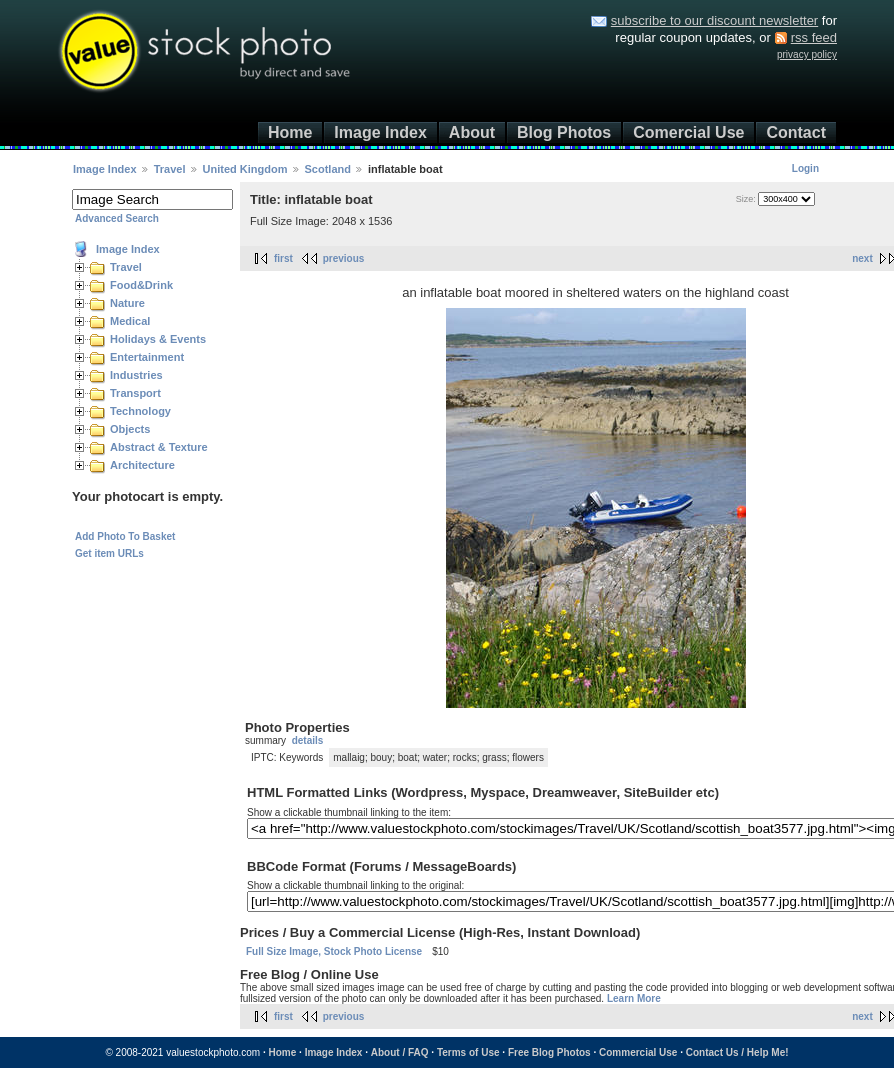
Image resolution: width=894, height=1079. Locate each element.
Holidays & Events (158, 339)
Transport (135, 393)
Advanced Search (117, 218)
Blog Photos (564, 132)
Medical (130, 321)
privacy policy (807, 54)
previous (344, 258)
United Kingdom (245, 169)
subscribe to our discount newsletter (714, 20)
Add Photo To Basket (125, 536)
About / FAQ (400, 1052)
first (283, 258)
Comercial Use (688, 132)
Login (805, 168)
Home (290, 132)
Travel (170, 169)
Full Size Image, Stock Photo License (334, 951)
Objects (130, 429)
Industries (136, 375)
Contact (796, 132)
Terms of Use (468, 1052)
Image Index (380, 132)
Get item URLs (109, 553)
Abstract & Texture (159, 447)
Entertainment (147, 357)
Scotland (328, 169)
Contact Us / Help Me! (737, 1052)
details (308, 740)
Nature (127, 303)
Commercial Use (638, 1052)
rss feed (814, 37)
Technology (140, 411)
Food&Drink (141, 285)
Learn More (634, 998)
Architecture (142, 465)
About (472, 132)
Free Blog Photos (549, 1052)
